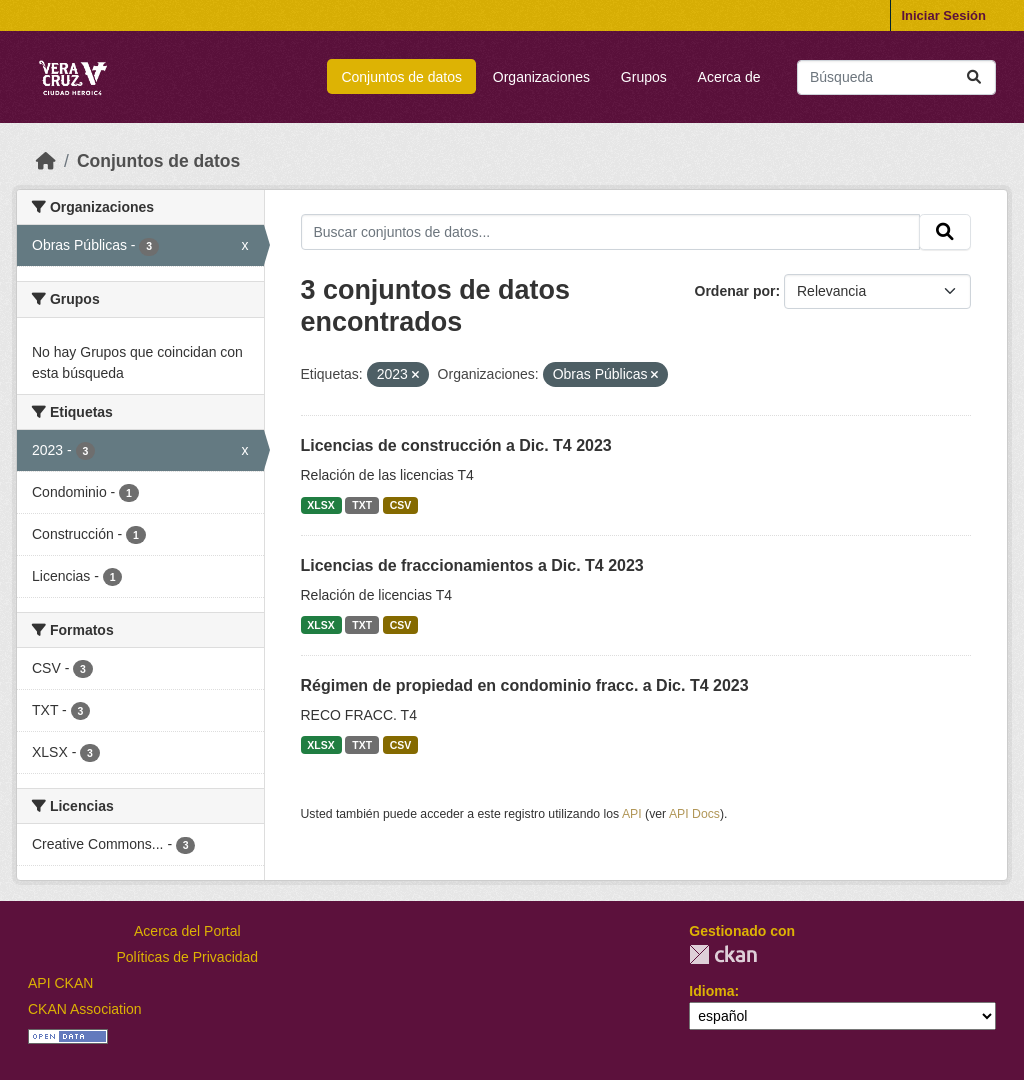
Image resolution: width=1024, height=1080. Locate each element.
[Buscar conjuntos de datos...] (896, 77)
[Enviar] (974, 77)
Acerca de (729, 77)
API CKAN (60, 983)
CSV (401, 505)
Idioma (711, 991)
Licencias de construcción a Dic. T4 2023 (456, 445)
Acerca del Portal (187, 931)
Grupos (644, 77)
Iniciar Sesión (943, 15)
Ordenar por (735, 291)
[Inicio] (46, 161)
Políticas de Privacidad (188, 957)
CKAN (723, 954)
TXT (362, 505)
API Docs (694, 814)
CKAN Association (85, 1009)
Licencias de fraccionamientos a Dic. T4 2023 (472, 565)
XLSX (320, 505)
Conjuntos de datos (401, 77)
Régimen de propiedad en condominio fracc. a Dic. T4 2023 (525, 685)
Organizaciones (541, 77)
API (632, 814)
